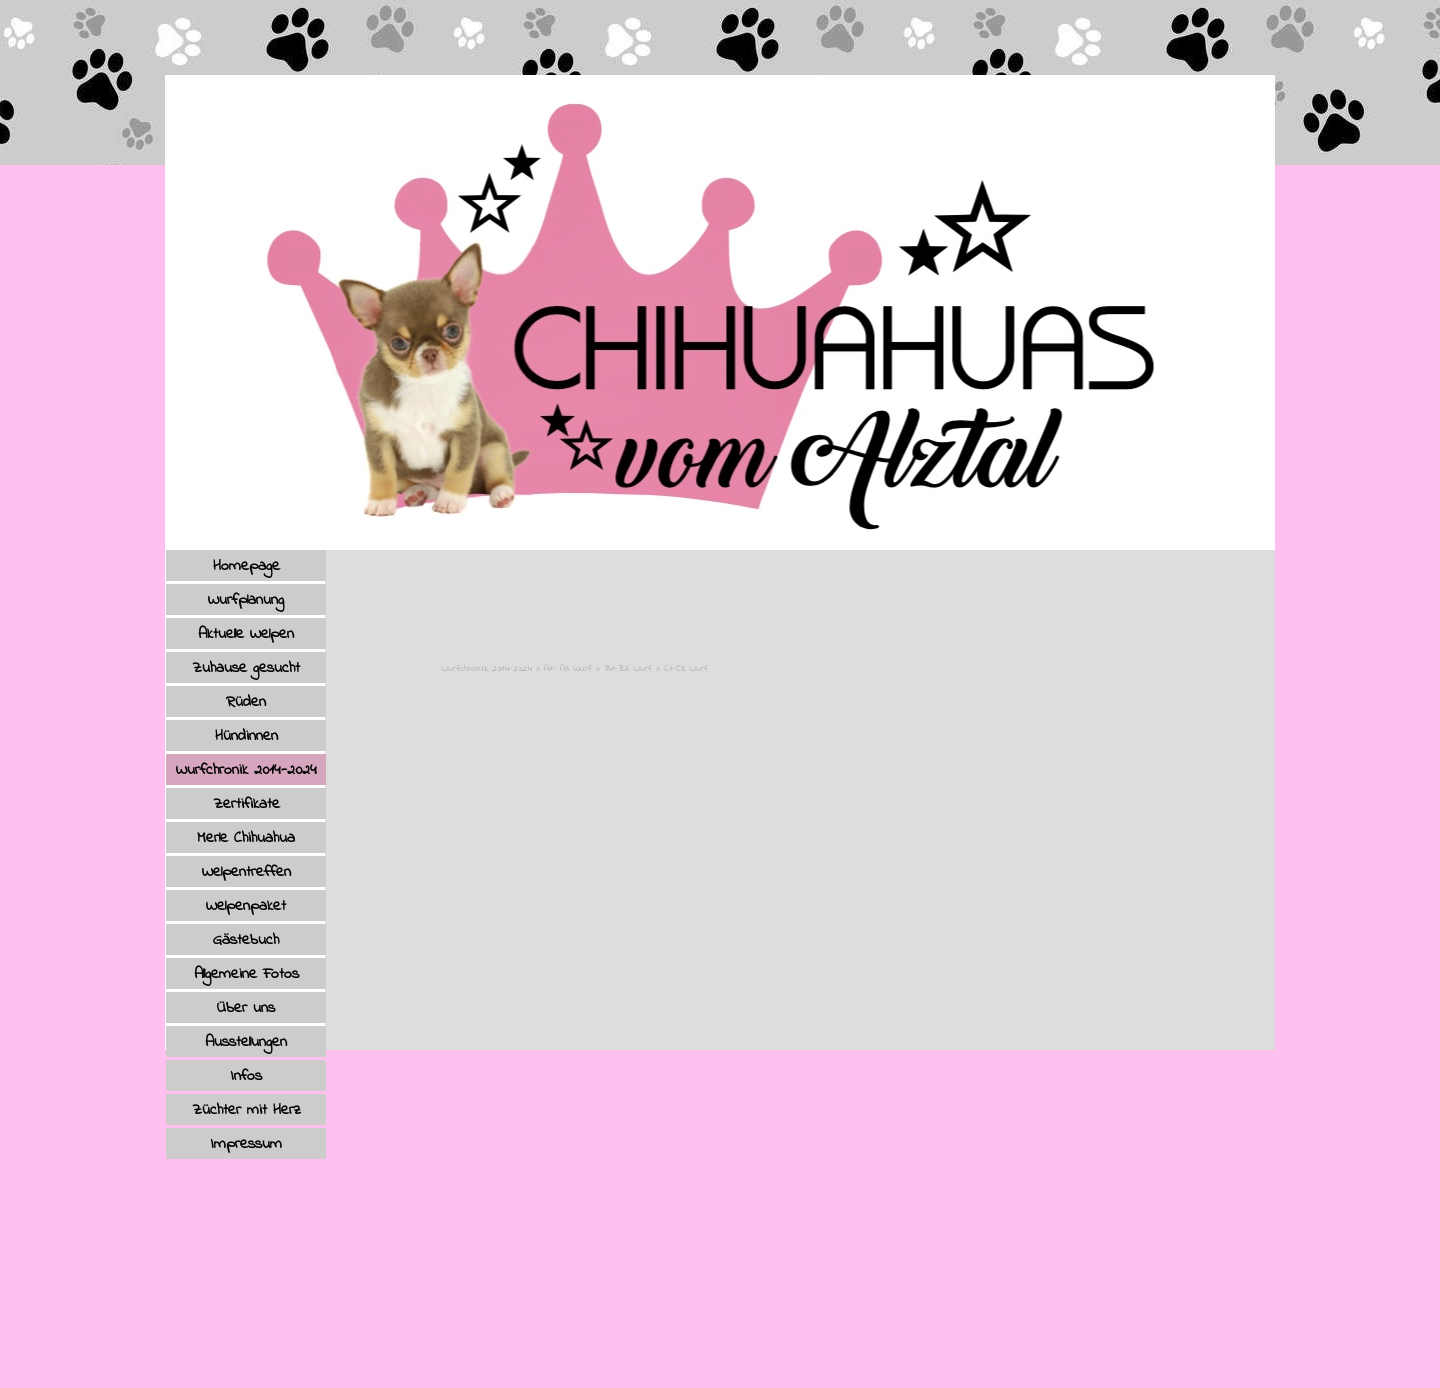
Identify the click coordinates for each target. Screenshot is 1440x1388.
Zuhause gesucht (246, 668)
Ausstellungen (246, 1042)
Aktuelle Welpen (246, 634)
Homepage (246, 566)
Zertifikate (246, 804)
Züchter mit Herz (246, 1110)
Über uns (246, 1008)
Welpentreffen (246, 872)
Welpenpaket (246, 906)
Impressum (246, 1144)
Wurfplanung (246, 600)
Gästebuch (246, 940)
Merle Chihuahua (246, 838)
